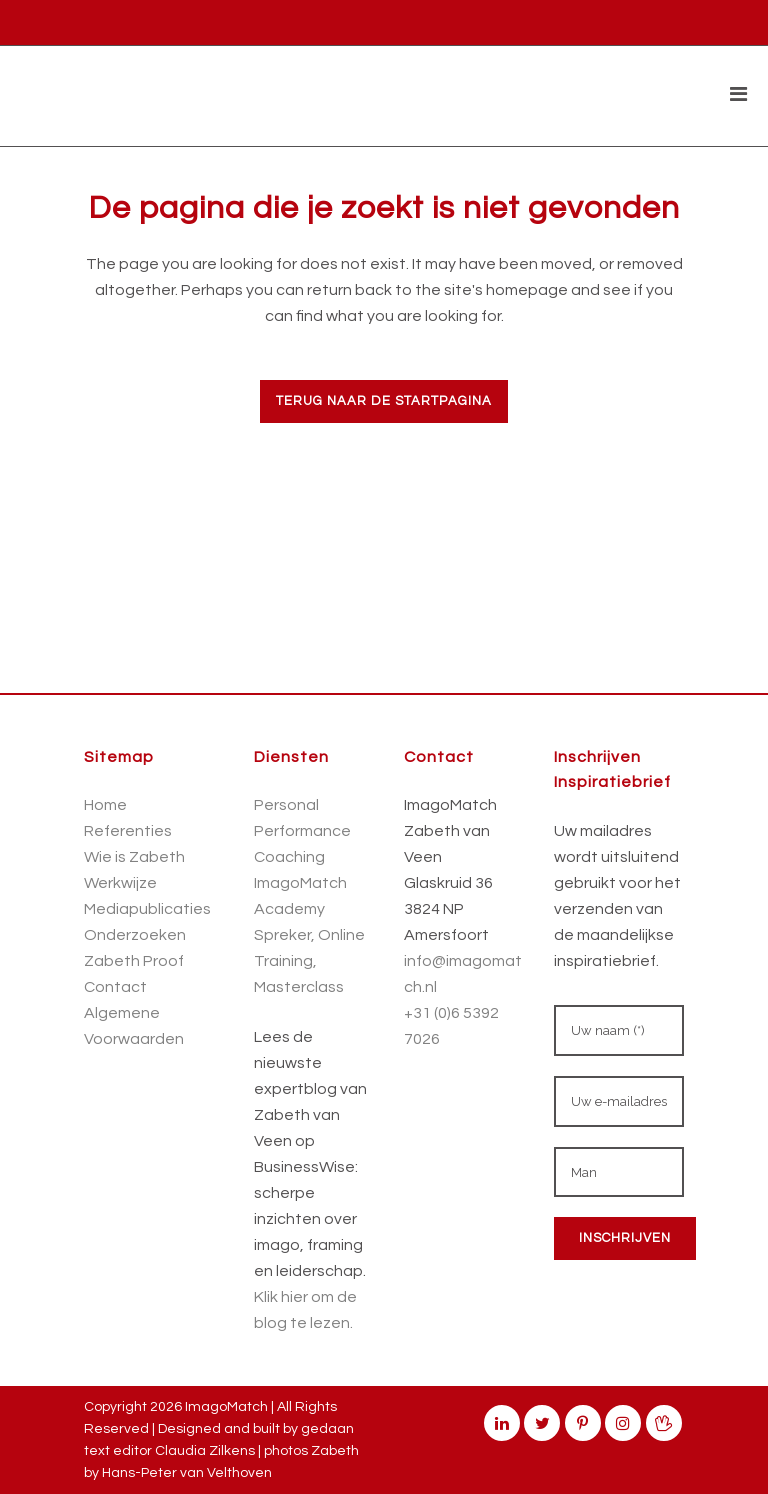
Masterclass (299, 987)
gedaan (327, 1429)
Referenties (128, 831)
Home (105, 805)
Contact (115, 987)
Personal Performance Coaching (302, 831)
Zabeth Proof (134, 961)
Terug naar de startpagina (384, 401)
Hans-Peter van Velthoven (187, 1473)
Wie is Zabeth (134, 857)
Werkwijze (120, 883)
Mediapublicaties (147, 909)
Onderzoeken (135, 935)
